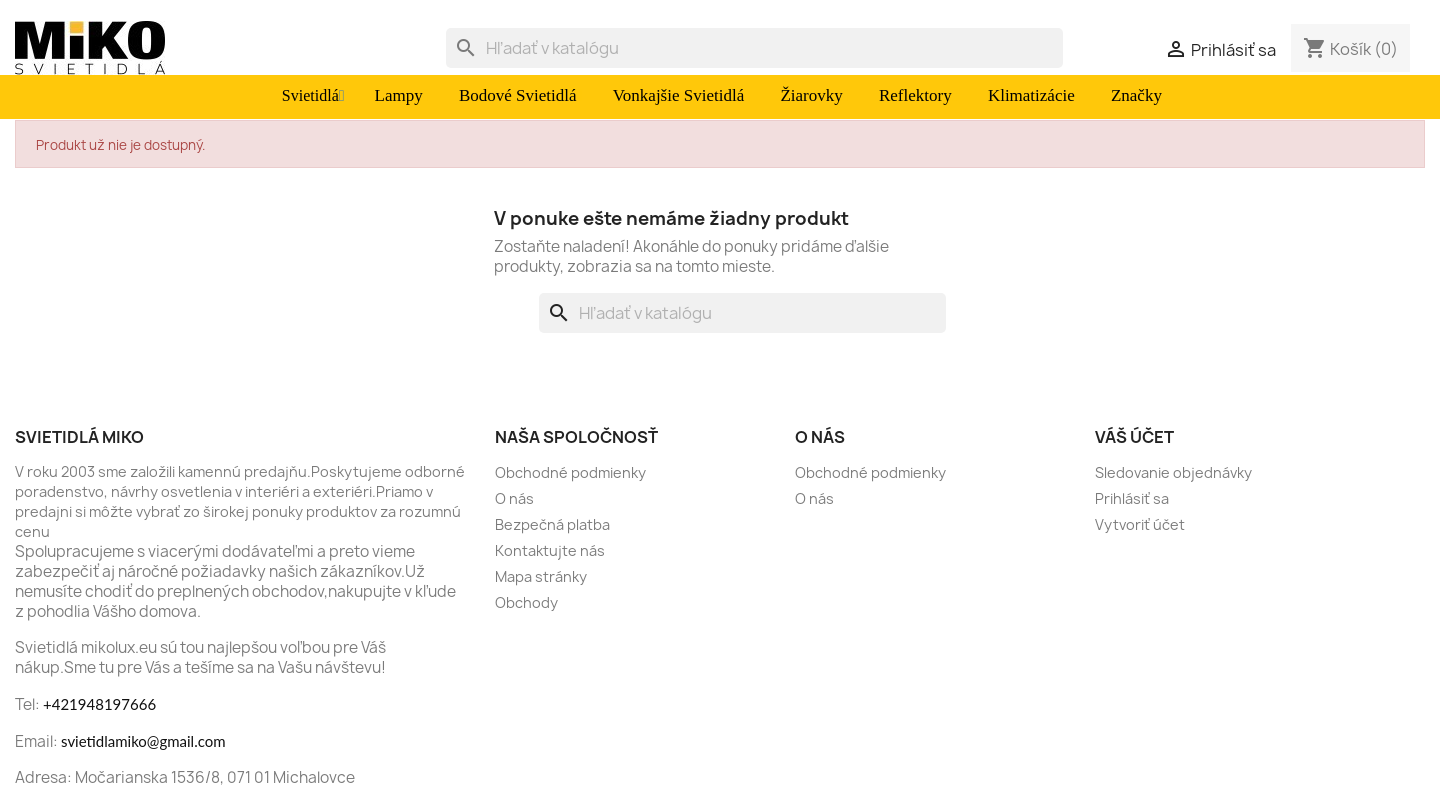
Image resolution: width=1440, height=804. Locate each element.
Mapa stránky (541, 576)
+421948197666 (99, 704)
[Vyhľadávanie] (754, 48)
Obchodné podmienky (570, 472)
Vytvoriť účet (1140, 524)
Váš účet (1134, 437)
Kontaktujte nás (550, 550)
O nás (514, 498)
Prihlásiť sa (1132, 498)
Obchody (526, 602)
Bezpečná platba (552, 524)
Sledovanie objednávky (1173, 472)
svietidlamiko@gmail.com (143, 741)
